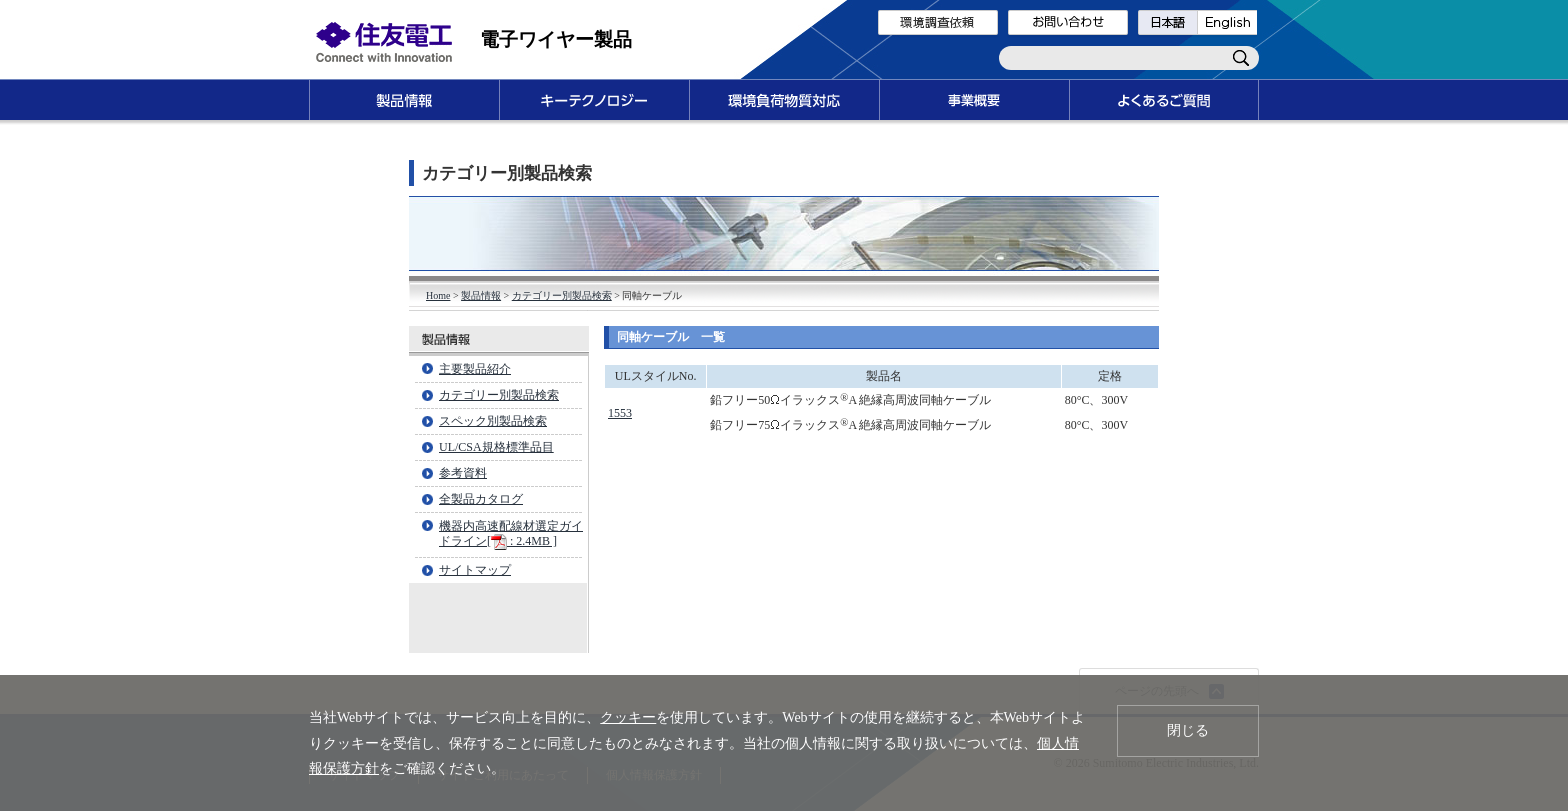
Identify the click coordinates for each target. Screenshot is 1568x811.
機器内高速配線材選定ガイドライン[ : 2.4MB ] (511, 534)
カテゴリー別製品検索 (562, 295)
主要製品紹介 (475, 369)
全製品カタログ (481, 499)
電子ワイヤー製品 (556, 39)
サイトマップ (475, 570)
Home (438, 295)
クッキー (628, 717)
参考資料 (463, 473)
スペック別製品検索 (493, 421)
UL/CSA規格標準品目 (496, 447)
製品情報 (481, 295)
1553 (620, 413)
